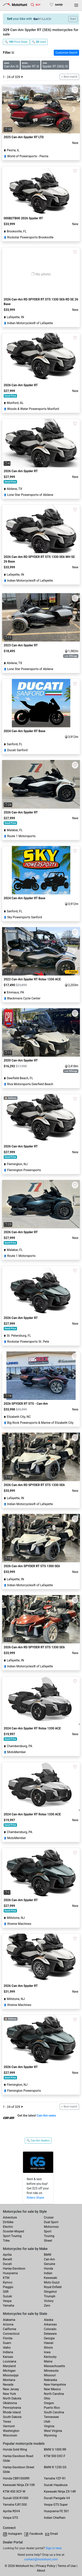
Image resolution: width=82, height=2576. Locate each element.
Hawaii (48, 2343)
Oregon (49, 2403)
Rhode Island (12, 2412)
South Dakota (12, 2417)
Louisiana (9, 2361)
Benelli (7, 2259)
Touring (49, 2236)
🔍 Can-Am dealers (38, 2140)
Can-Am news (46, 2115)
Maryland (9, 2366)
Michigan (9, 2370)
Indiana (8, 2352)
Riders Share (35, 2197)
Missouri (50, 2375)
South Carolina (54, 2412)
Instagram (15, 2534)
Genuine (49, 2264)
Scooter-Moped (13, 2231)
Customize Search (66, 52)
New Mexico (52, 2389)
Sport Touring (12, 2236)
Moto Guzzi (52, 2282)
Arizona (8, 2324)
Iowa (47, 2352)
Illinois (48, 2347)
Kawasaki (50, 2278)
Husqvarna (10, 2273)
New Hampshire (55, 2384)
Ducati (7, 2264)
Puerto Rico (52, 2407)
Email (54, 2534)
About (41, 2570)
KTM (6, 2278)
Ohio (47, 2398)
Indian (48, 2273)
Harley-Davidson (14, 2268)
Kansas (8, 2357)
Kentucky (50, 2357)
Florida (7, 2338)
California (9, 2329)
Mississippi (11, 2375)
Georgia (49, 2338)
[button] (8, 109)
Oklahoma (10, 2403)
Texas (7, 2421)
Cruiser (49, 2217)
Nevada (8, 2384)
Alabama (9, 2320)
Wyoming (50, 2435)
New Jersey (11, 2389)
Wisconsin (10, 2435)
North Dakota (12, 2398)
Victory (49, 2301)
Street (48, 2240)
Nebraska (50, 2380)
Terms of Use (66, 2566)
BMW (47, 2254)
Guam (7, 2343)
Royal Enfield (53, 2287)
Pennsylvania (12, 2407)
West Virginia (53, 2431)
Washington (11, 2431)
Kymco (7, 2282)
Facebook (36, 2534)
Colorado (50, 2329)
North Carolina (54, 2394)
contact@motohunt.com (41, 2559)
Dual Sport (51, 2222)
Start (73, 18)
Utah (47, 2421)
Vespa (7, 2301)
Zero (47, 2305)
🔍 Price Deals (16, 41)
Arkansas (50, 2324)
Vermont (9, 2426)
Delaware (50, 2333)
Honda (48, 2268)
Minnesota (51, 2370)
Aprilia (7, 2254)
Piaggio (8, 2287)
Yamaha (8, 2305)
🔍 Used (39, 41)
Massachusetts (54, 2366)
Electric (8, 2227)
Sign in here (54, 2548)
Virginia (49, 2426)
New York (9, 2394)
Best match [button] (70, 76)
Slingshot (50, 2291)
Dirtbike (8, 2222)
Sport (47, 2231)
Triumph (49, 2296)
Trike (6, 2240)
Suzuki (7, 2296)
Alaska (48, 2320)
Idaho (7, 2347)
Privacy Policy (45, 2566)
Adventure (10, 2217)
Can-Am (49, 2259)
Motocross (51, 2227)
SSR (6, 2291)
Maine (48, 2361)
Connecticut (11, 2333)
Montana (9, 2380)
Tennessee (51, 2417)
